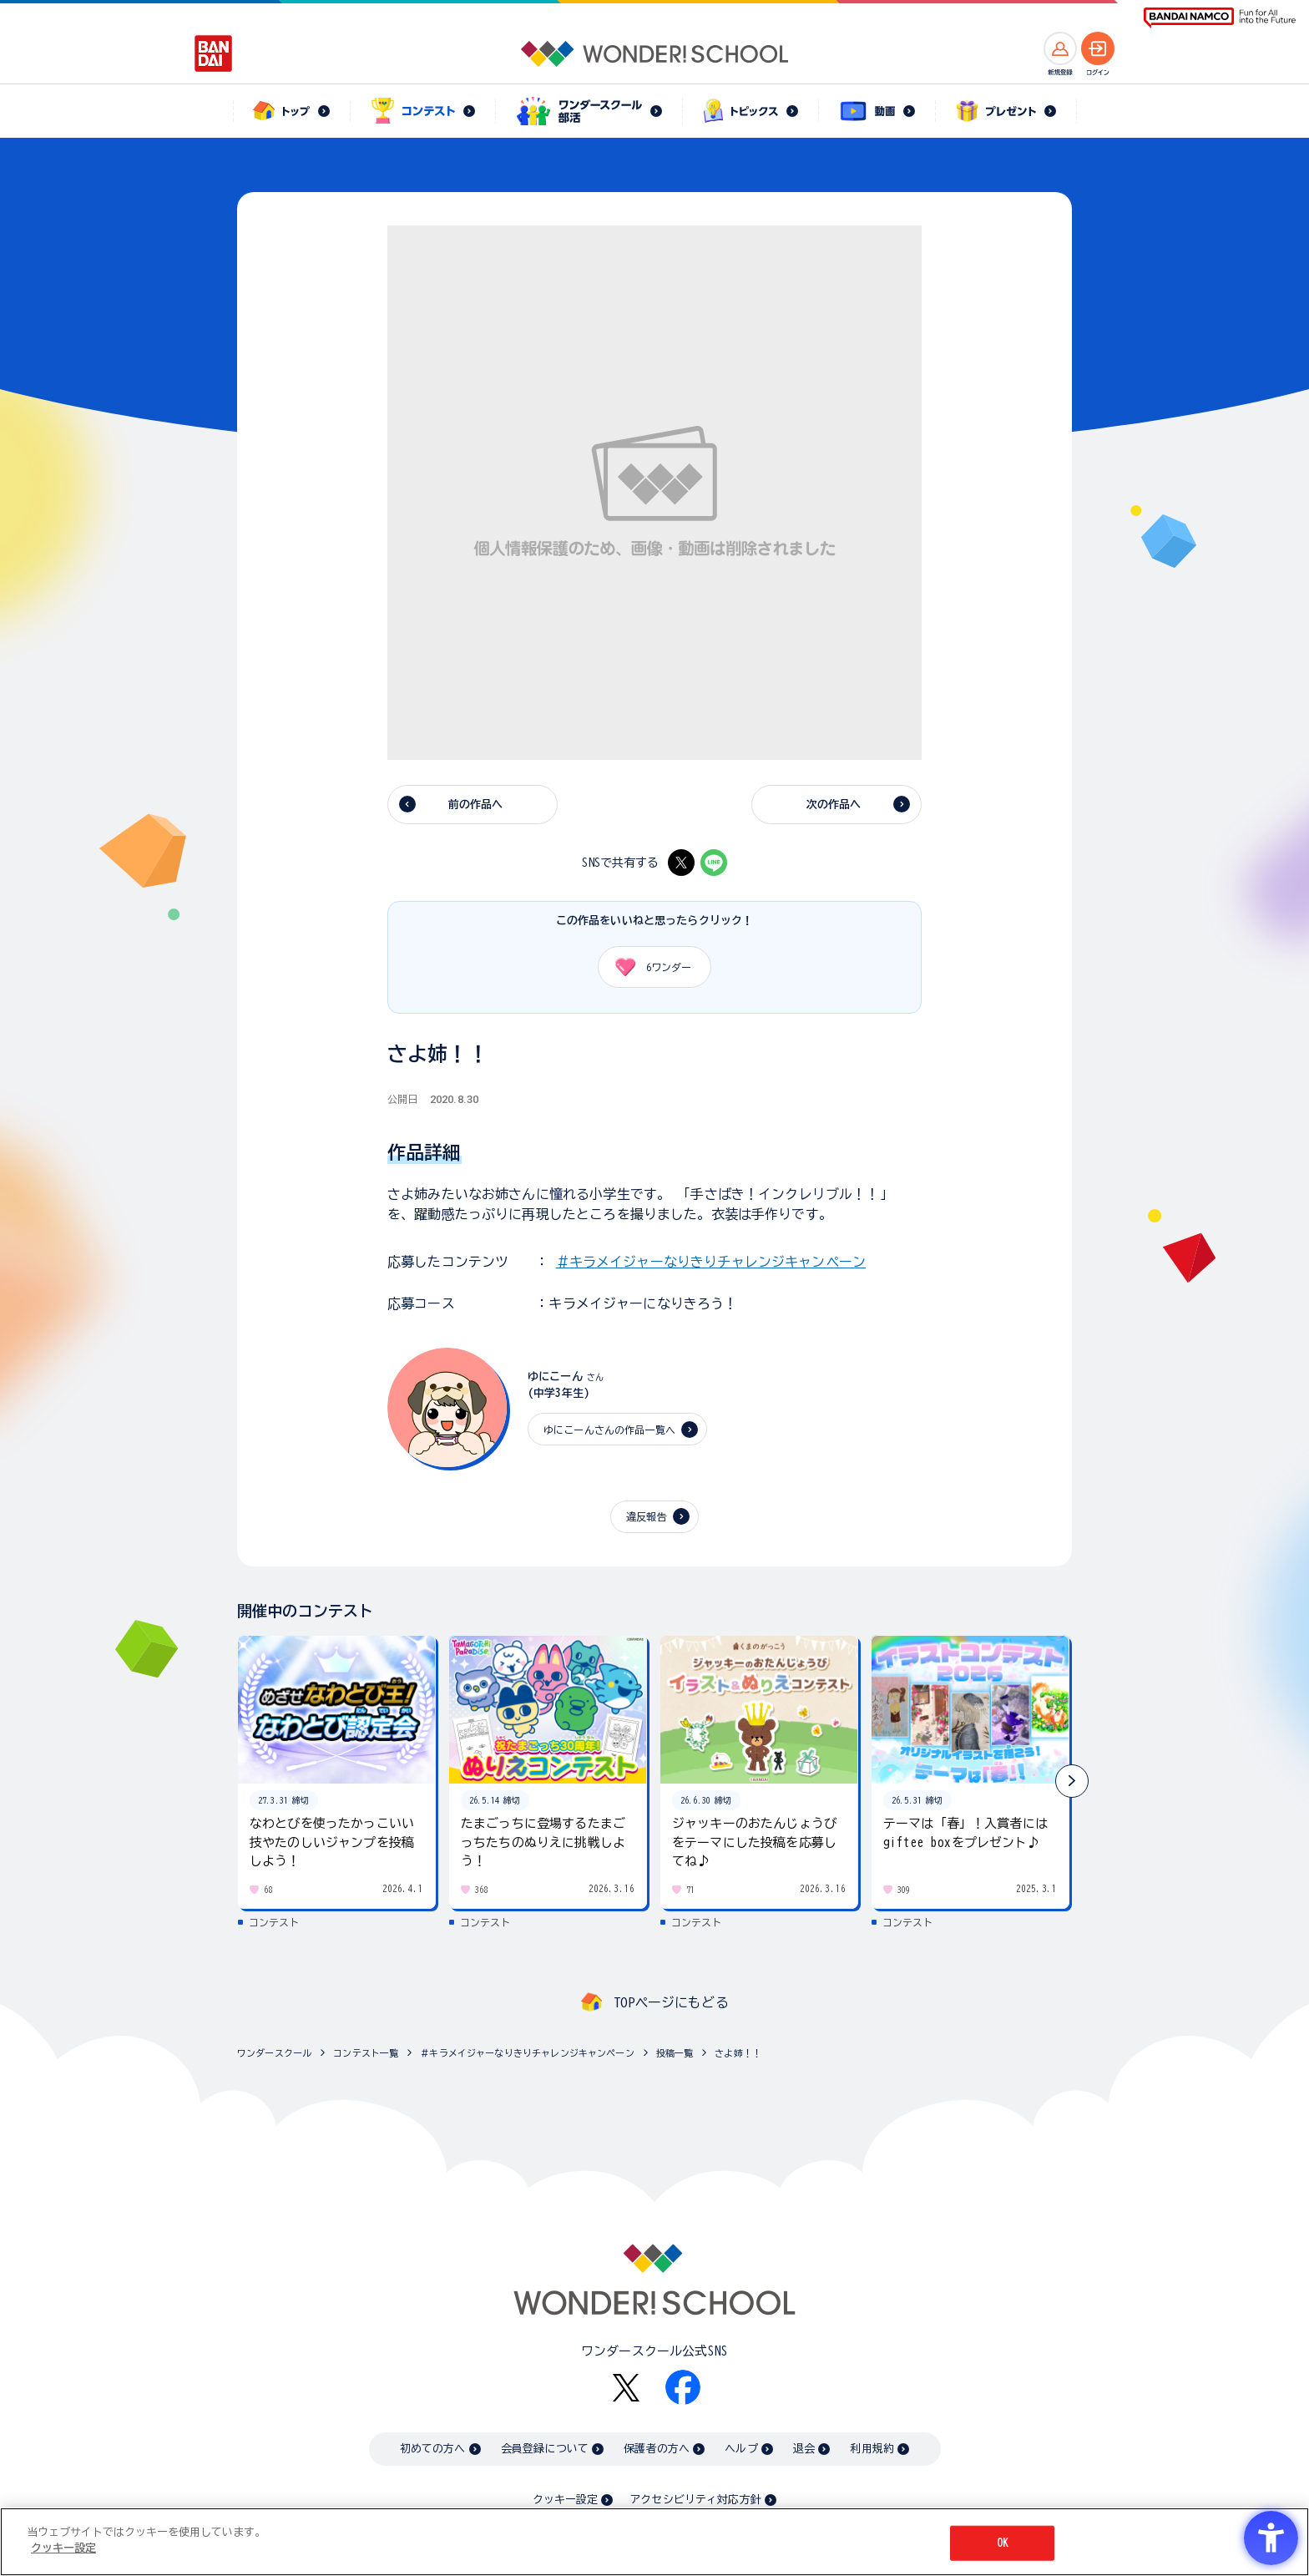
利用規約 (872, 2448)
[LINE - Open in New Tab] (713, 862)
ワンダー (647, 967)
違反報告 (646, 1516)
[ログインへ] (1097, 48)
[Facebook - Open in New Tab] (682, 2387)
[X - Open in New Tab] (681, 862)
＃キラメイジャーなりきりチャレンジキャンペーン (711, 1261)
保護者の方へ (657, 2448)
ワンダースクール (274, 2052)
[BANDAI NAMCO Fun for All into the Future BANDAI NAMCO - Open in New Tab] (1220, 18)
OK (1002, 2543)
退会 (804, 2448)
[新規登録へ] (1060, 48)
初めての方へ (433, 2448)
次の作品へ (834, 804)
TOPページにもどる (671, 2002)
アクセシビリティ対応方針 (695, 2499)
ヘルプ (741, 2448)
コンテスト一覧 (365, 2052)
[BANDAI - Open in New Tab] (214, 53)
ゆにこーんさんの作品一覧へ (609, 1430)
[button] (1072, 1781)
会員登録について (545, 2448)
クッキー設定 (565, 2499)
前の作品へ (475, 804)
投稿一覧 (675, 2052)
